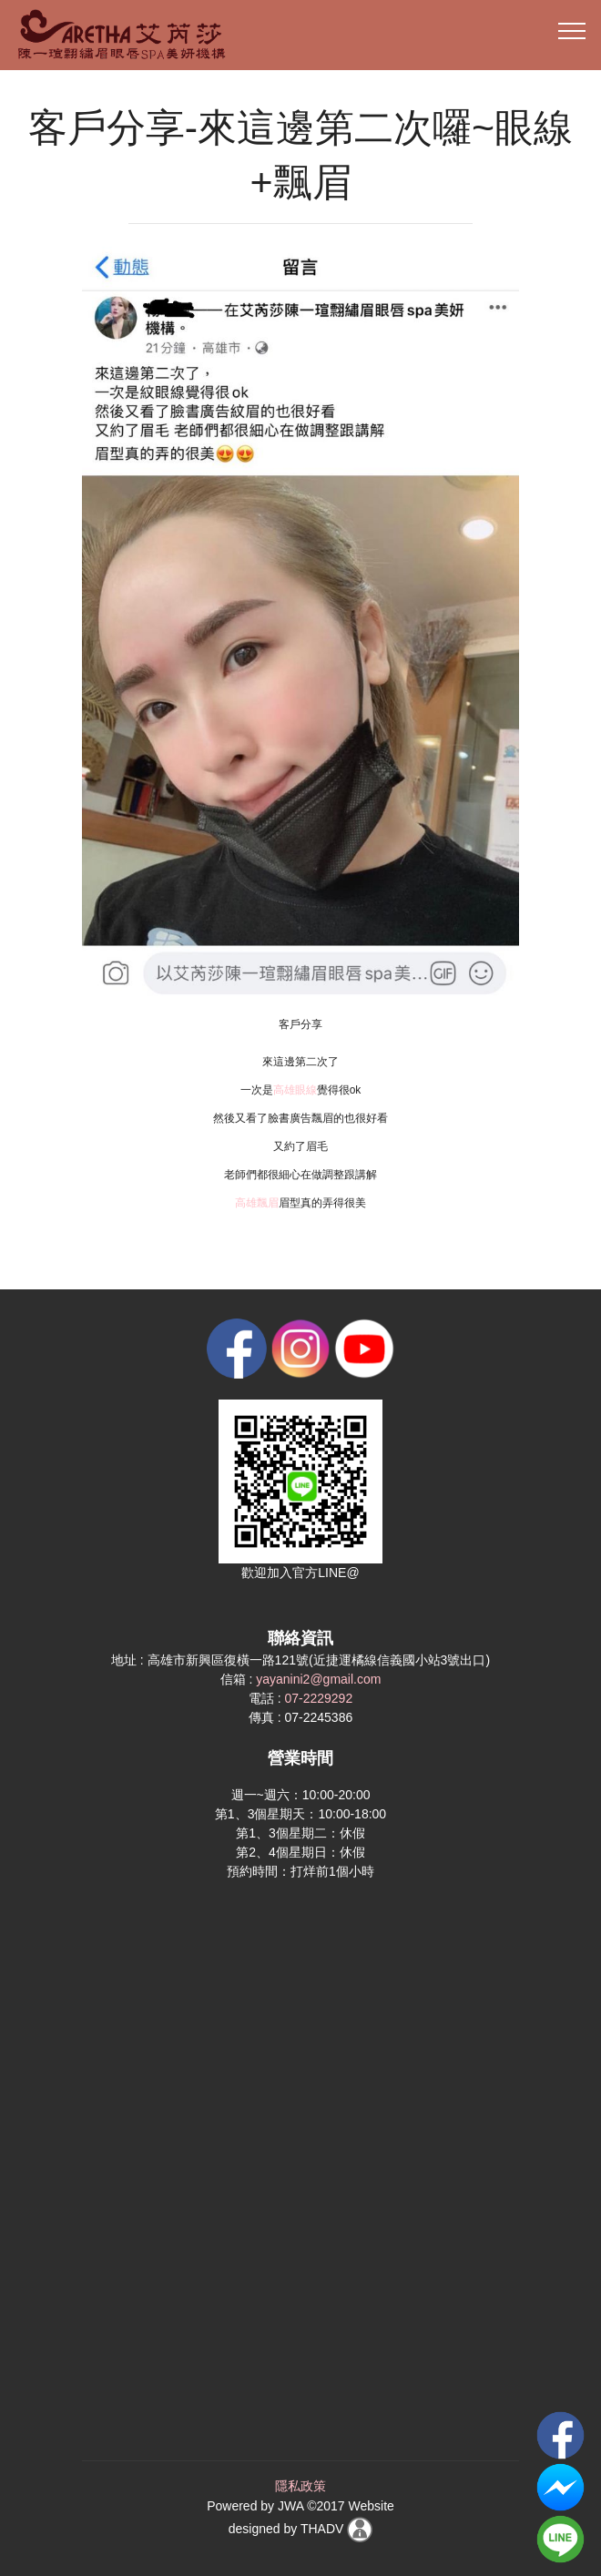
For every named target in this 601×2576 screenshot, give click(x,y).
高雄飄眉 (257, 1202)
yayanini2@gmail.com (318, 1679)
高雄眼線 (295, 1090)
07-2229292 (318, 1698)
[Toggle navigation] (572, 30)
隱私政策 (300, 2486)
